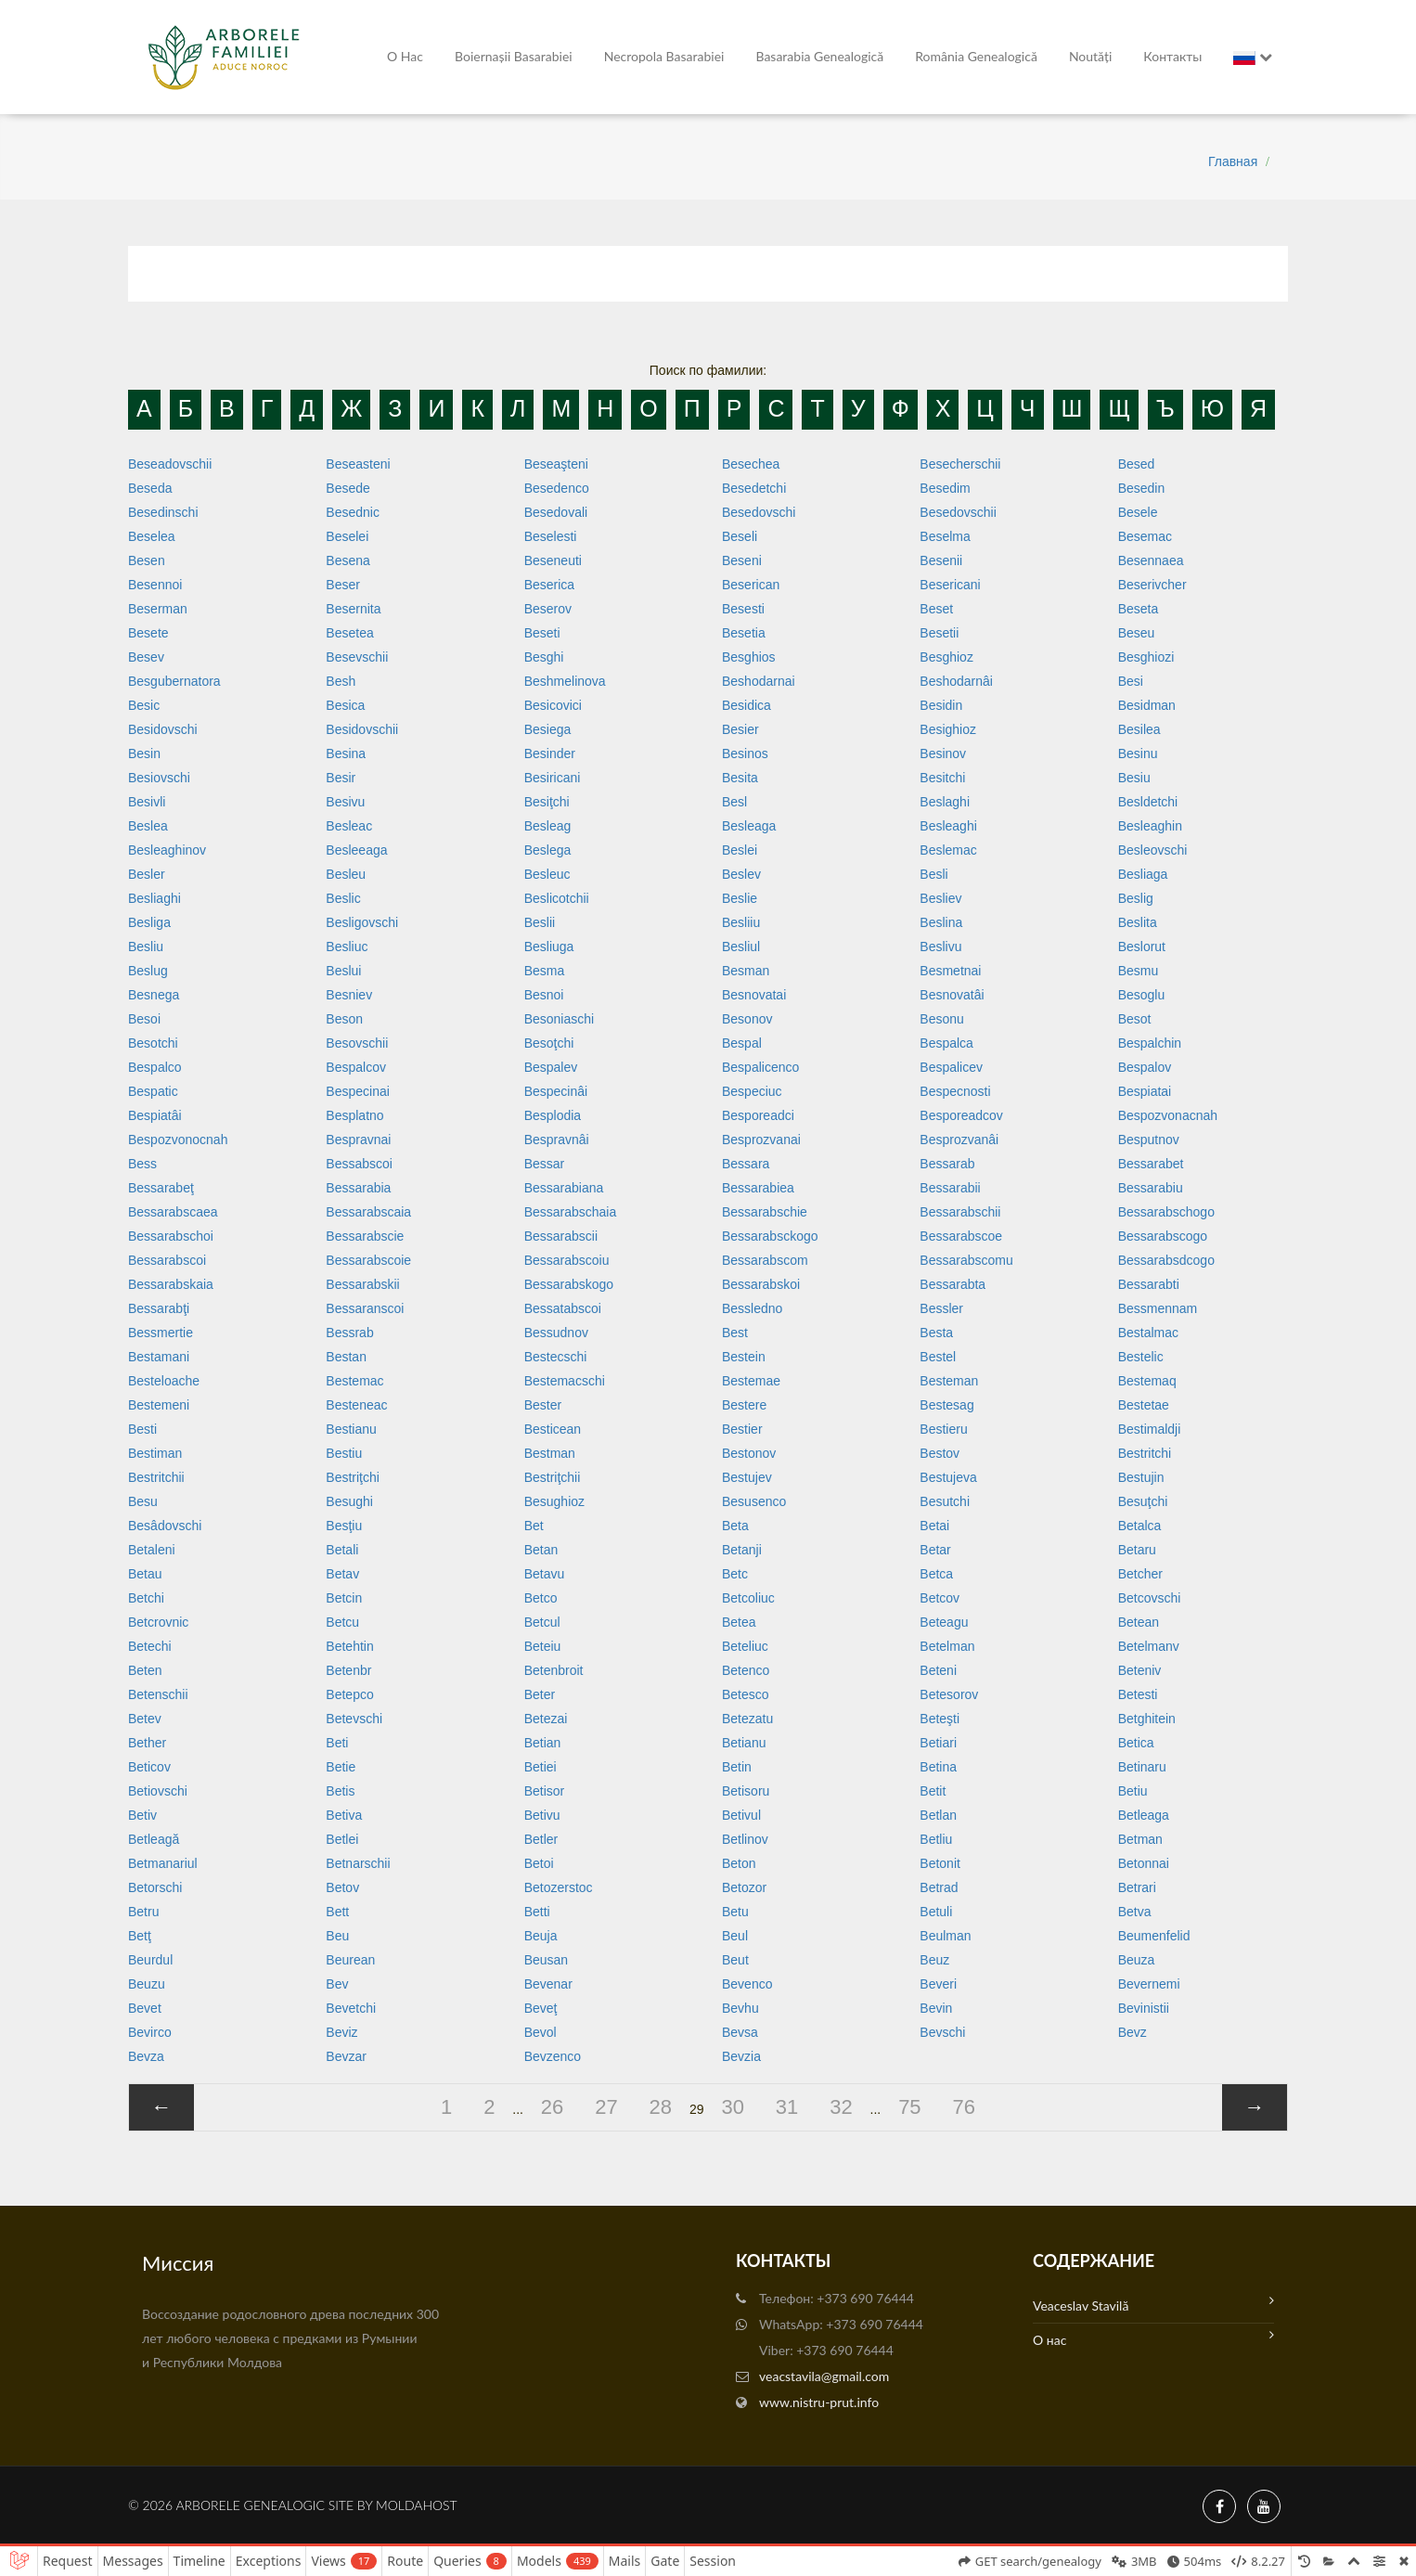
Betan (541, 1549)
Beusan (546, 1959)
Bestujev (747, 1477)
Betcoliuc (748, 1598)
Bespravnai (358, 1139)
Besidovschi (163, 729)
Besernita (353, 608)
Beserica (549, 584)
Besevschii (357, 657)
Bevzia (741, 2056)
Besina (346, 753)
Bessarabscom (765, 1260)
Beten (145, 1670)
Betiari (938, 1742)
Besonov (747, 1018)
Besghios (749, 657)
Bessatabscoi (562, 1308)
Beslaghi (945, 801)
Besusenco (754, 1501)
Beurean (350, 1959)
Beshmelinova (565, 681)
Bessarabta (952, 1284)
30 (732, 2107)
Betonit (940, 1863)
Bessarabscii (561, 1236)
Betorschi (155, 1887)
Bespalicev (951, 1067)
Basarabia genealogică (819, 56)
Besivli (146, 801)
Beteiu (542, 1646)
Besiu (1134, 777)
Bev (337, 1984)
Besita (740, 777)
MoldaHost (416, 2505)
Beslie (739, 898)
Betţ (139, 1935)
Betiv (142, 1815)
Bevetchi (351, 2008)
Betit (933, 1791)
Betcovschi (1149, 1598)
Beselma (945, 536)
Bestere (744, 1404)
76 (964, 2107)
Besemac (1145, 536)
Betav (342, 1573)
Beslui (343, 970)
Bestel (938, 1356)
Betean (1138, 1622)
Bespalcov (356, 1067)
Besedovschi (758, 512)
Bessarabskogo (569, 1284)
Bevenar (548, 1984)
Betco (541, 1598)
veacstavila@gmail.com (824, 2376)
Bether (147, 1742)
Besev (146, 657)
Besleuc (547, 874)
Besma (544, 970)
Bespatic (153, 1091)
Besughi (349, 1501)
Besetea (349, 632)
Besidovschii (362, 729)
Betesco (745, 1694)
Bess (142, 1163)
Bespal (742, 1043)
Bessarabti (1148, 1284)
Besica (345, 705)
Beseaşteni (556, 464)
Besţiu (344, 1525)
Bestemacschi (564, 1380)
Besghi (544, 657)
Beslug (148, 970)
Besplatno (354, 1115)
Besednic (353, 512)
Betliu (936, 1839)
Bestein (744, 1356)
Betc (735, 1573)
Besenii (941, 560)
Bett (337, 1911)
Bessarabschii (960, 1211)
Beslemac (948, 850)
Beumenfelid (1154, 1935)
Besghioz (946, 657)
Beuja (541, 1935)
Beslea (148, 825)
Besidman (1147, 705)
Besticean (552, 1429)
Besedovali (556, 512)
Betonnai (1143, 1863)
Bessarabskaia (170, 1284)
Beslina (941, 922)
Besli (933, 874)
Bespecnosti (955, 1091)
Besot (1135, 1018)
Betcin (344, 1598)
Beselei (347, 536)
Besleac (349, 825)
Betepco (349, 1694)
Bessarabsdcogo (1166, 1260)
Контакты (1172, 56)
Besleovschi (1153, 850)
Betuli (936, 1911)
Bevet (144, 2008)
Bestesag (946, 1404)
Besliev (940, 898)
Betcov (939, 1598)
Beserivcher (1152, 584)
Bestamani (158, 1356)
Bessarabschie (764, 1211)
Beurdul (150, 1959)
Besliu (145, 946)
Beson (344, 1018)
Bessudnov (556, 1332)
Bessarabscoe (961, 1236)
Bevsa (740, 2032)
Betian (542, 1742)
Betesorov (949, 1694)
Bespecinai (358, 1091)
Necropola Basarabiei (664, 56)
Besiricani (552, 777)
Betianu (744, 1742)
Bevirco (150, 2032)
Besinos (745, 753)
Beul (735, 1935)
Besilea (1139, 729)
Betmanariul (163, 1863)
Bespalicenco (760, 1067)
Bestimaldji (1149, 1429)
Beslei (739, 850)
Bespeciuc (752, 1091)
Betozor (744, 1887)
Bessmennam (1158, 1308)
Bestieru (943, 1429)
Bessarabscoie (368, 1260)
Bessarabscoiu (567, 1260)
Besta (936, 1332)
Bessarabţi (158, 1308)
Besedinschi (163, 512)
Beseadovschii (170, 464)
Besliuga (549, 946)
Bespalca (946, 1043)
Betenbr (348, 1670)
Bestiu (344, 1453)
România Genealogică (976, 56)
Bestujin (1141, 1477)
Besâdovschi (164, 1525)
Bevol (540, 2032)
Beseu (1136, 632)
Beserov (548, 608)
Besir (340, 777)
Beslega (548, 850)
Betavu (544, 1573)
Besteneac (356, 1404)
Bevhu (740, 2008)
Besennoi (155, 584)
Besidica (746, 705)
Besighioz (948, 729)
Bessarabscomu (966, 1260)
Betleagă (153, 1839)
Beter (539, 1694)
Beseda (150, 488)
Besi (1130, 681)
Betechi (150, 1646)
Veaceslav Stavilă (1153, 2303)
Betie (340, 1766)
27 (606, 2107)
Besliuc (346, 946)
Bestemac (354, 1380)
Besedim (945, 488)
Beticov (149, 1766)
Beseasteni (358, 464)
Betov (342, 1887)
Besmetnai (950, 970)
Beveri (938, 1984)
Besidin (941, 705)
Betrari (1137, 1887)
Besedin (1141, 488)
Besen (146, 560)
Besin (144, 753)
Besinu (1138, 753)
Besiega (548, 729)
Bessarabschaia (570, 1211)
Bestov (939, 1453)
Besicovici (553, 705)
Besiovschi (159, 777)
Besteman (949, 1380)
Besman (745, 970)
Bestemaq (1147, 1380)
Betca (936, 1573)
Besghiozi (1146, 657)
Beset (936, 608)
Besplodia (553, 1115)
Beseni (742, 560)
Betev (144, 1718)
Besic (144, 705)
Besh (340, 681)
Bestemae (751, 1380)
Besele (1138, 512)
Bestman (549, 1453)
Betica (1136, 1742)
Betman (1140, 1839)
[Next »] (1254, 2107)
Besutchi (945, 1501)
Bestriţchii (552, 1477)
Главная (1232, 161)
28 (661, 2107)
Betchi (146, 1598)
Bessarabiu (1150, 1187)
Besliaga (1143, 874)
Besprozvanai (761, 1139)
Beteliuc (745, 1646)
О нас (405, 56)
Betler (541, 1839)
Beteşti (939, 1718)
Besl (734, 801)
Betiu (1133, 1791)
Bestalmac (1148, 1332)
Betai (934, 1525)
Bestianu (351, 1429)
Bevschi (942, 2032)
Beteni (938, 1670)
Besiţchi (547, 801)
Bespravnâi (556, 1139)
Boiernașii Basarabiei (514, 56)
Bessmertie (160, 1332)
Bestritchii (156, 1477)
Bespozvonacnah (1167, 1115)
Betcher (1140, 1573)
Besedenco (556, 488)
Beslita (1137, 922)
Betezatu (747, 1718)
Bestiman (155, 1453)
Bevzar (346, 2056)
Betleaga (1143, 1815)
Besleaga (749, 825)
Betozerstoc (558, 1887)
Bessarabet (1151, 1163)
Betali (342, 1549)
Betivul (741, 1815)
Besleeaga (356, 850)
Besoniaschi (559, 1018)
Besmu (1138, 970)
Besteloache (164, 1380)
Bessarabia (358, 1187)
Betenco (745, 1670)
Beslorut (1141, 946)
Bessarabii (950, 1187)
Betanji (742, 1549)
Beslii (539, 922)
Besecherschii (960, 464)
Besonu (941, 1018)
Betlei (342, 1839)
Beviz (341, 2032)
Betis (340, 1791)
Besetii (939, 632)
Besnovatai (754, 994)
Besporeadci (758, 1115)
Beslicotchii (556, 898)
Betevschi (354, 1718)
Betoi (539, 1863)
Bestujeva (948, 1477)
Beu (337, 1935)
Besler (146, 874)
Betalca (1140, 1525)
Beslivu (940, 946)
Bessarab (947, 1163)
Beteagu (944, 1622)
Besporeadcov (961, 1115)
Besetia (744, 632)
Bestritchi (1145, 1453)
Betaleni (151, 1549)
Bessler (941, 1308)
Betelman (947, 1646)
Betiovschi (157, 1791)
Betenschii (158, 1694)
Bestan (346, 1356)
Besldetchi (1148, 801)
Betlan (938, 1815)
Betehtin (349, 1646)
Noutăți (1090, 56)
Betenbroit (554, 1670)
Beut (735, 1959)
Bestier (742, 1429)
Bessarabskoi (761, 1284)
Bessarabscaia (368, 1211)
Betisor (544, 1791)
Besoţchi (549, 1043)
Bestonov (749, 1453)
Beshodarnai (758, 681)
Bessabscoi (359, 1163)
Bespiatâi (155, 1115)
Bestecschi (555, 1356)
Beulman (945, 1935)
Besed (1136, 464)
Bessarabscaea (173, 1211)
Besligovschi (362, 922)
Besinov (943, 753)
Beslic (343, 898)
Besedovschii (958, 512)
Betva (1135, 1911)
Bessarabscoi (167, 1260)
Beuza (1136, 1959)
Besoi (144, 1018)
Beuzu (146, 1984)
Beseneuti (553, 560)
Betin (737, 1766)
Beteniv (1140, 1670)
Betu (735, 1911)
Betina (938, 1766)
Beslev (741, 874)
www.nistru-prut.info (819, 2402)
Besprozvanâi (959, 1139)
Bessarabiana (564, 1187)
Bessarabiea (758, 1187)
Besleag (548, 825)
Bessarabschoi (170, 1236)
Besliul (741, 946)
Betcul (542, 1622)
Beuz (934, 1959)
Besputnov (1148, 1139)
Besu (143, 1501)
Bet (534, 1525)
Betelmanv (1148, 1646)
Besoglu (1141, 994)
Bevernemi (1149, 1984)
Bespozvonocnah (177, 1139)
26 (552, 2107)
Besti (142, 1429)
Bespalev (551, 1067)
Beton (739, 1863)
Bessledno (752, 1308)
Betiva (344, 1815)
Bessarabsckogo (770, 1236)
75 (909, 2107)
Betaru (1137, 1549)
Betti (537, 1911)
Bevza (146, 2056)
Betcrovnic (158, 1622)
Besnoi (544, 994)
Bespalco (155, 1067)
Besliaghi (154, 898)
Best (735, 1332)
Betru (143, 1911)
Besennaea (1151, 560)
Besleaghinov (167, 850)
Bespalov (1145, 1067)
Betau (145, 1573)
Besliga (149, 922)
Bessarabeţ (161, 1187)
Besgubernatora (174, 681)
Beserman (157, 608)
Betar (935, 1549)
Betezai (546, 1718)
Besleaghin (1150, 825)
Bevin (936, 2008)
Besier (740, 729)
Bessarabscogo (1163, 1236)
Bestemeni (158, 1404)
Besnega (153, 994)
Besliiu (741, 922)
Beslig (1135, 898)
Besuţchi (1143, 1501)
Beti (337, 1742)
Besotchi (153, 1043)
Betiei (540, 1766)
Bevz (1132, 2032)
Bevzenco (552, 2056)
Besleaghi (948, 825)
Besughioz (554, 1501)
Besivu (345, 801)
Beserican (750, 584)
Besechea (750, 464)
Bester (542, 1404)
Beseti (542, 632)
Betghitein (1147, 1718)
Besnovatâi (952, 994)
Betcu (342, 1622)
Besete (148, 632)
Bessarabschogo (1166, 1211)
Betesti (1138, 1694)
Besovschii (357, 1043)
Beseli (739, 536)
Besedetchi (754, 488)
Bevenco (747, 1984)
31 (787, 2107)
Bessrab (349, 1332)
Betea (739, 1622)
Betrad (939, 1887)
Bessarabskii (362, 1284)
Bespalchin (1150, 1043)
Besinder (549, 753)
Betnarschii (358, 1863)
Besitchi (942, 777)
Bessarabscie (365, 1236)
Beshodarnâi (956, 681)
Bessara (745, 1163)
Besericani (950, 584)
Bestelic (1141, 1356)
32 (841, 2107)
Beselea (151, 536)
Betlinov (745, 1839)
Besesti (743, 608)
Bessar (544, 1163)
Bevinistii (1143, 2008)
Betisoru (745, 1791)
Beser (343, 584)
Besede (347, 488)
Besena (347, 560)
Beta (735, 1525)
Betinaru (1142, 1766)
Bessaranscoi (365, 1308)
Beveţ (541, 2008)
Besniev (349, 994)
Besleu (346, 874)
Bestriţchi (353, 1477)
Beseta (1138, 608)
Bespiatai (1145, 1091)
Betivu (542, 1815)
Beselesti (550, 536)
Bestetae (1143, 1404)
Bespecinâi (556, 1091)
